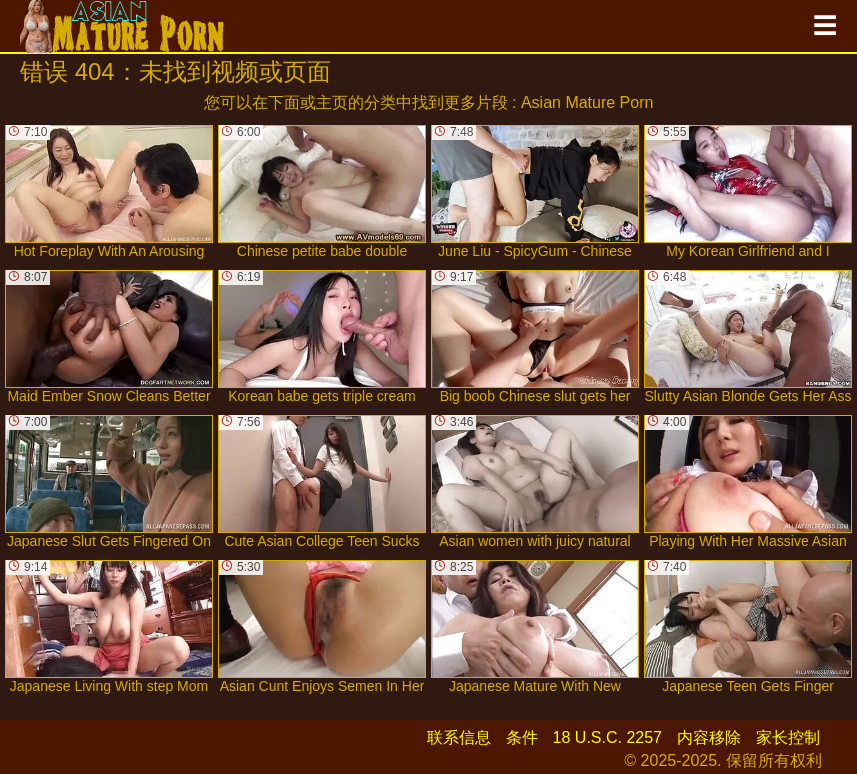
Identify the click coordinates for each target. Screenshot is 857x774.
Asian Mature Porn (587, 102)
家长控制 (788, 737)
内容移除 (709, 737)
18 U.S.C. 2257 (607, 737)
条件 (522, 737)
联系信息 (459, 737)
